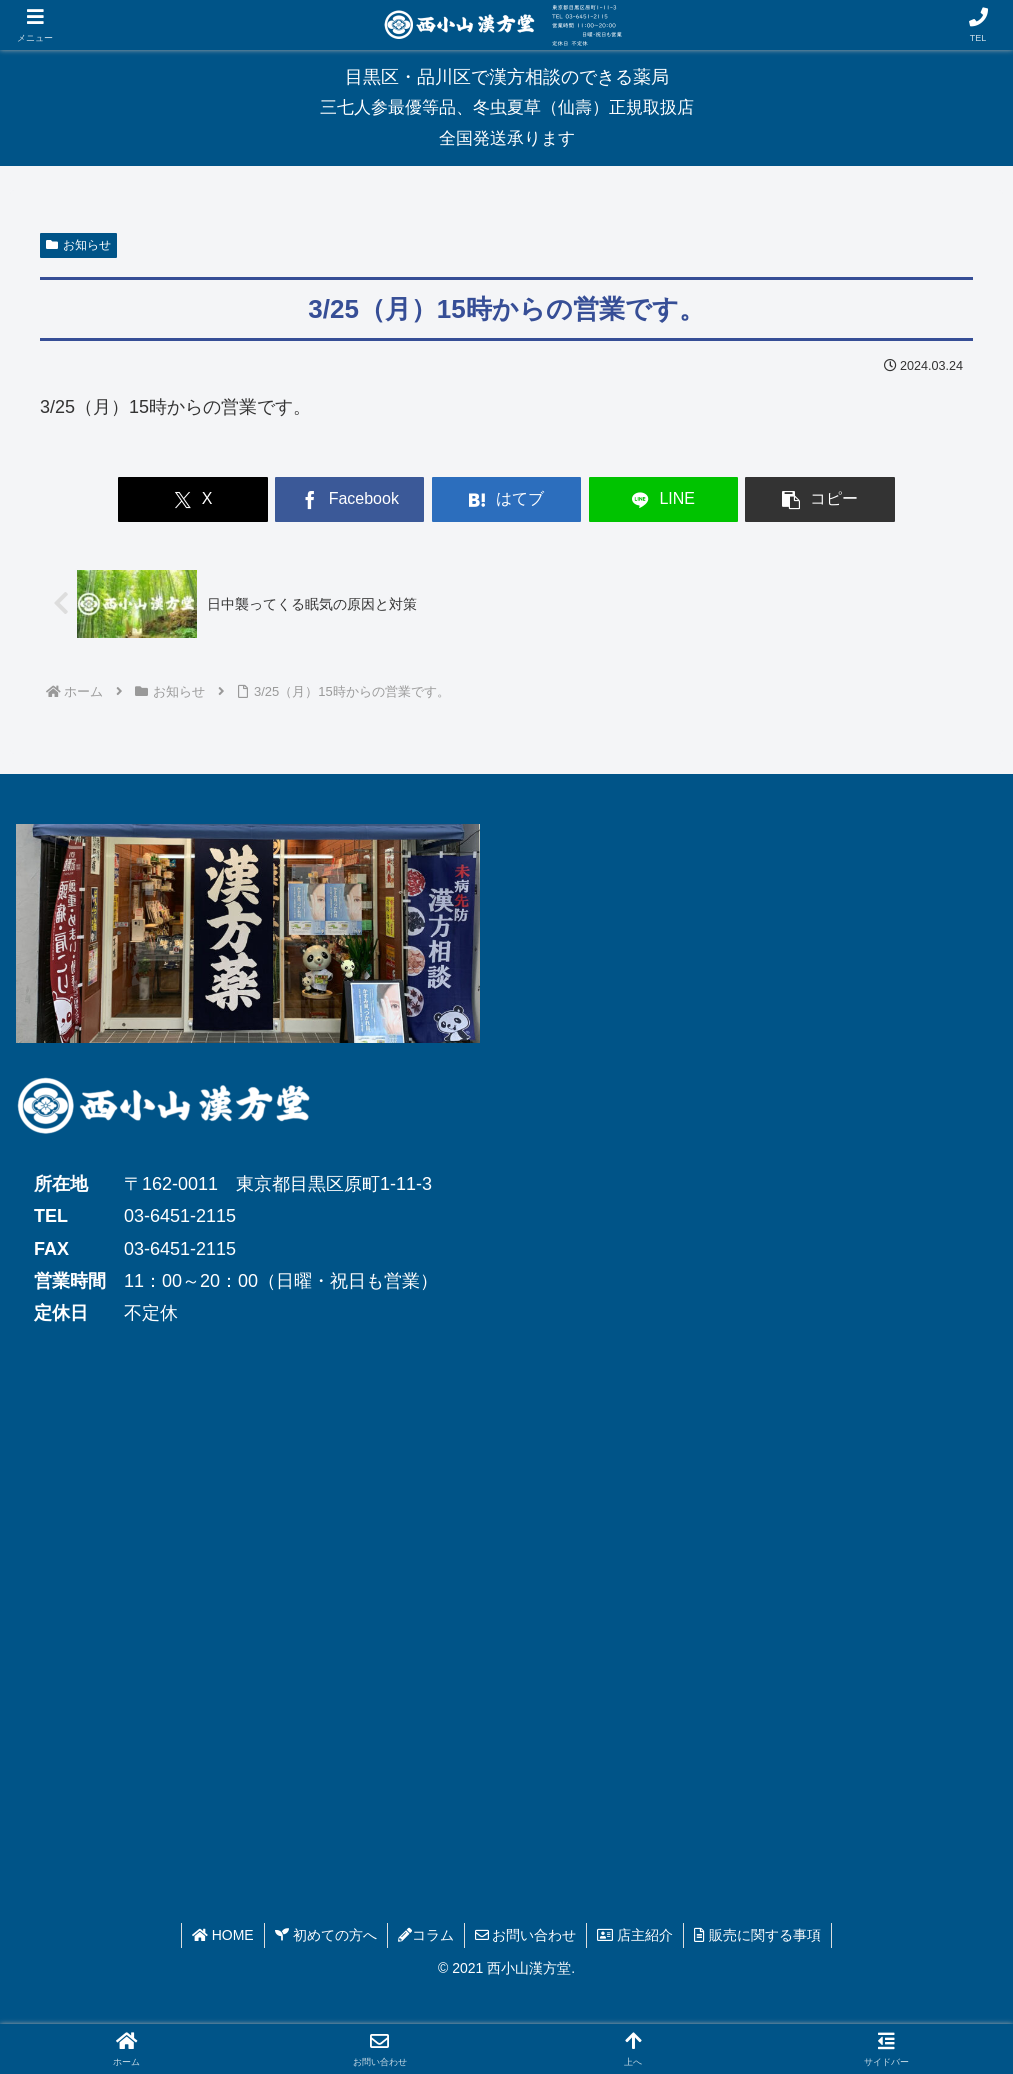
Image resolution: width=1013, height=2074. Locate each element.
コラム (426, 1935)
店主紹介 (635, 1935)
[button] (819, 499)
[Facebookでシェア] (349, 499)
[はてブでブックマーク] (506, 499)
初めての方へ (326, 1935)
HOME (223, 1935)
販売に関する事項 (757, 1935)
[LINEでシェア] (663, 499)
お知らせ (78, 245)
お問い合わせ (526, 1935)
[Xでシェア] (192, 499)
